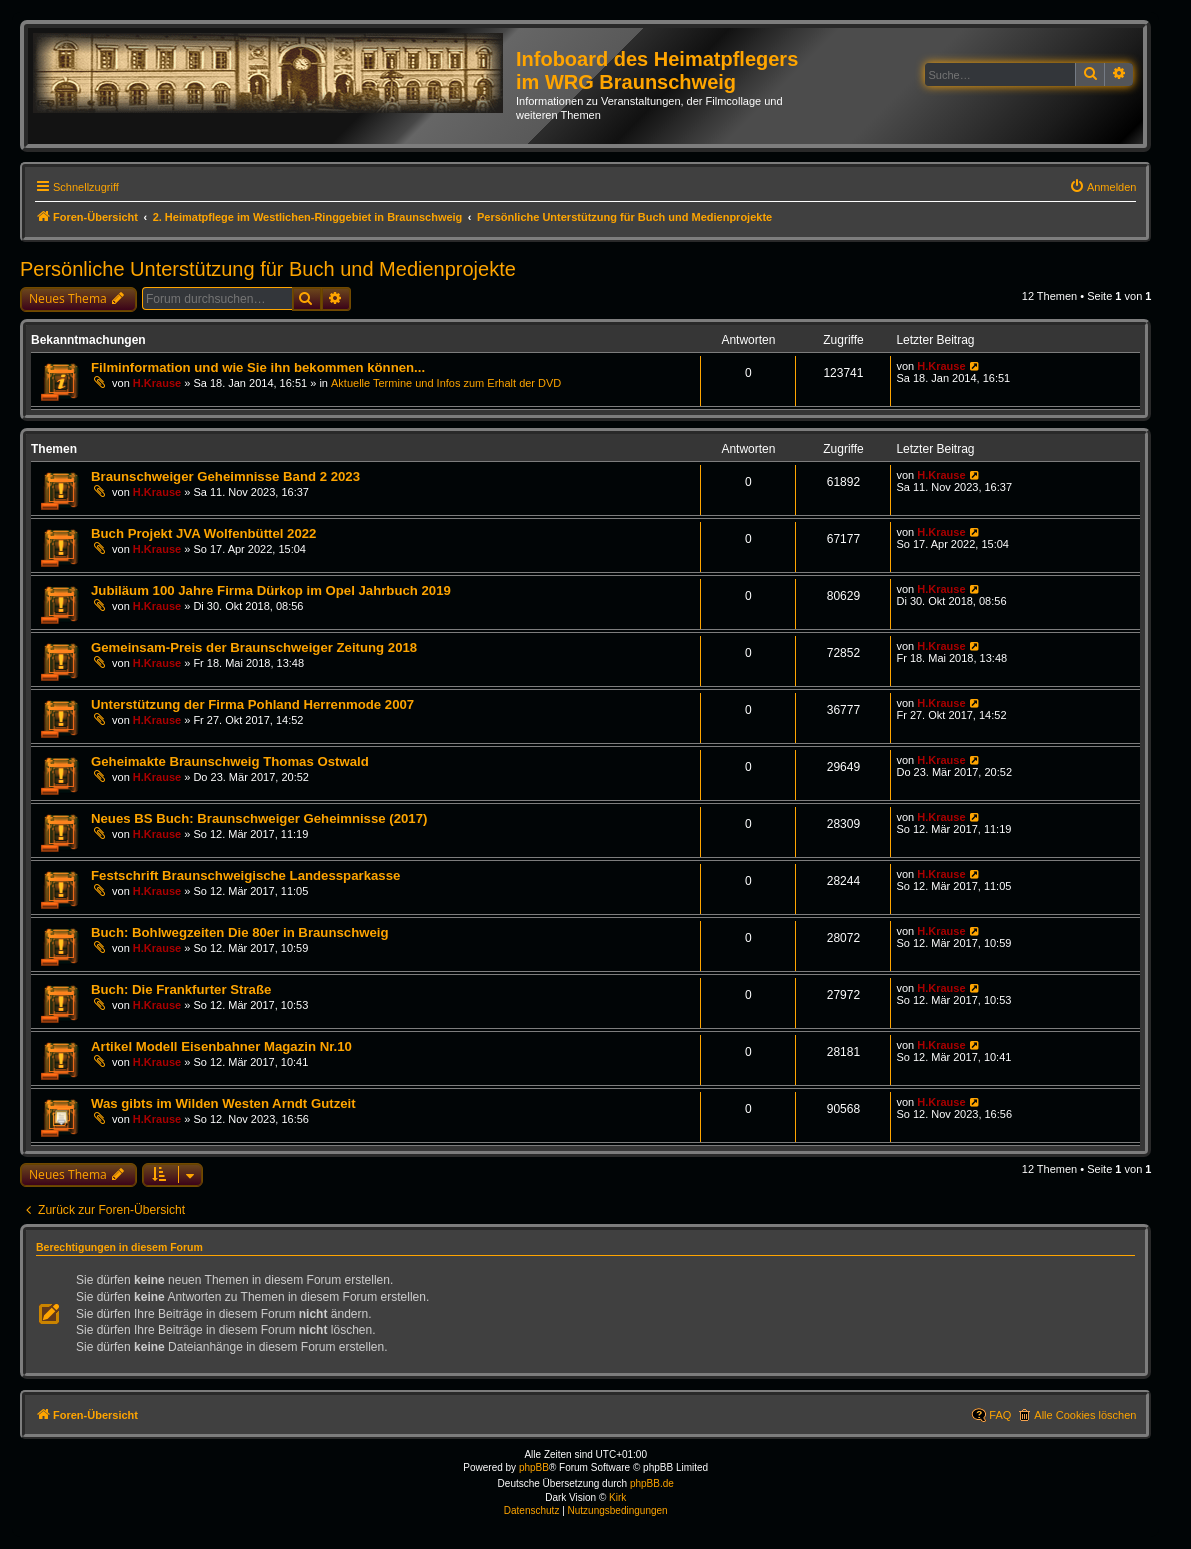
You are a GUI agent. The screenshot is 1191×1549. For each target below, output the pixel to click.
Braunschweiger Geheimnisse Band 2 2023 (225, 476)
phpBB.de (652, 1483)
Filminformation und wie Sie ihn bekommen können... (258, 367)
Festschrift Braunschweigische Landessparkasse (245, 875)
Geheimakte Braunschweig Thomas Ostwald (230, 761)
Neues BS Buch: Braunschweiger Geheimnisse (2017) (259, 818)
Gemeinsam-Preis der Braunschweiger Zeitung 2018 (254, 647)
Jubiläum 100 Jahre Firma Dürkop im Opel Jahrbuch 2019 (271, 590)
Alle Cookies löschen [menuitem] (1085, 1415)
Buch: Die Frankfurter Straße (181, 989)
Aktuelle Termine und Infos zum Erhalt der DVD (446, 383)
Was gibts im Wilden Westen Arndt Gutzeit (223, 1103)
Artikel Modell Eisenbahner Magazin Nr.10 (221, 1046)
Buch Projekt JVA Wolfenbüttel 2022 (203, 533)
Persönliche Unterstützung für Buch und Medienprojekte (268, 269)
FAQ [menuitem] (1000, 1415)
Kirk (617, 1497)
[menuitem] (1103, 187)
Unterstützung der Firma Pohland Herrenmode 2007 (252, 704)
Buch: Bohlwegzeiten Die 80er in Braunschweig (240, 932)
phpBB (534, 1467)
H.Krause (157, 383)
